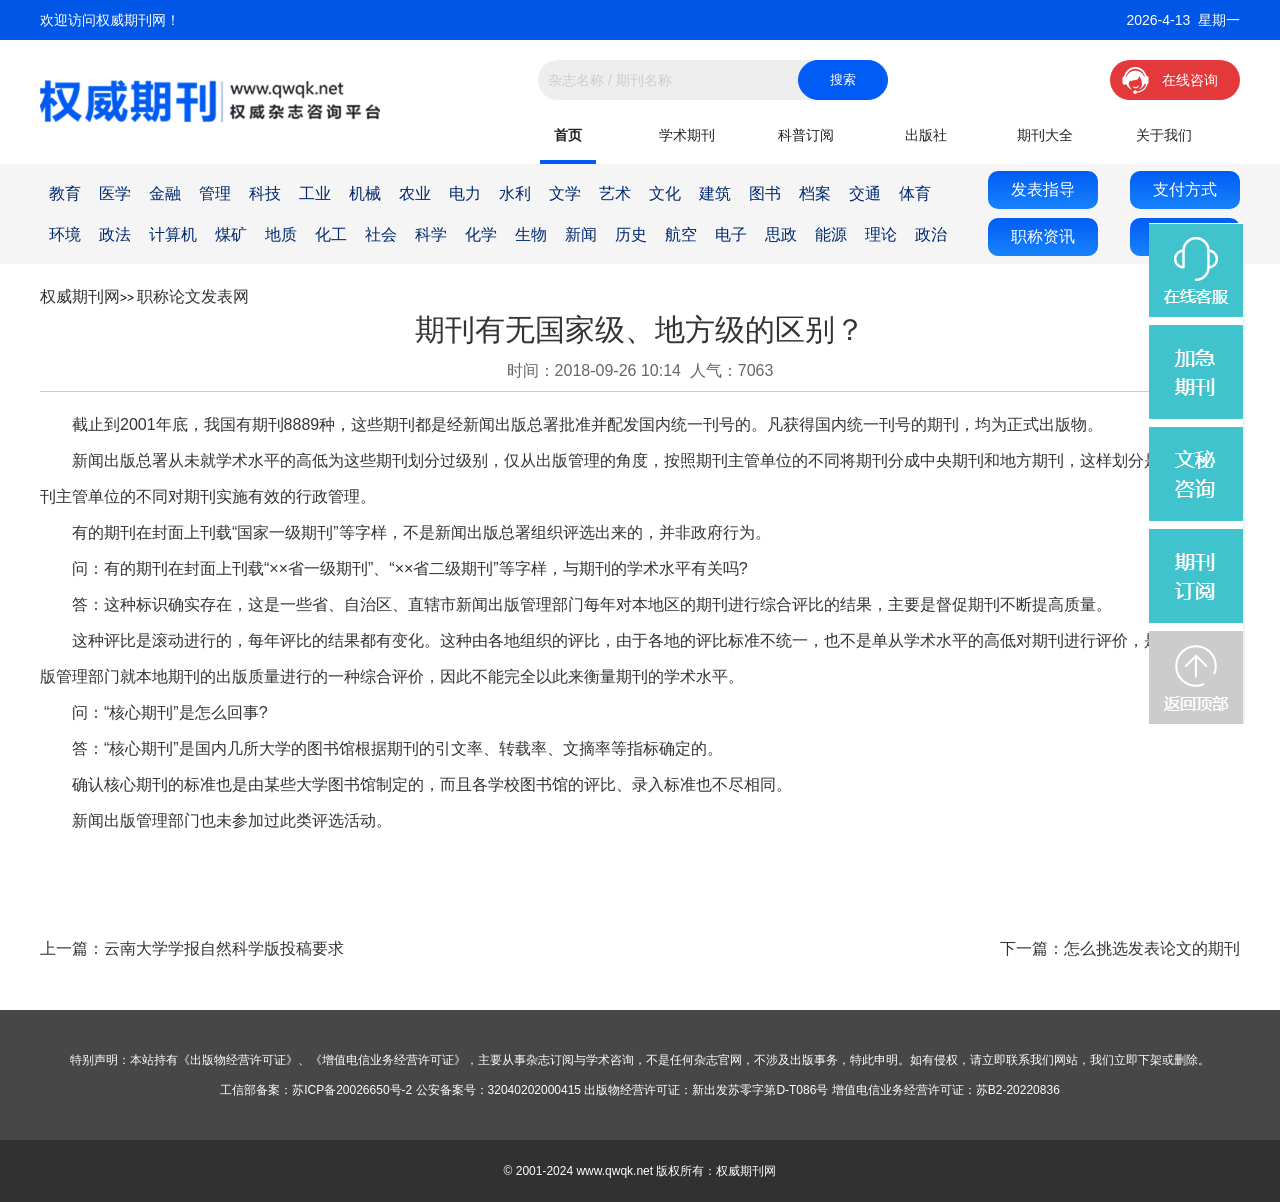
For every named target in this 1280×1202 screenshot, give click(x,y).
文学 (565, 193)
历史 (631, 234)
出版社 (926, 135)
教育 (65, 193)
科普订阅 (806, 135)
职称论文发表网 (193, 296)
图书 (765, 193)
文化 (665, 193)
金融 (165, 193)
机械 (365, 193)
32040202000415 (534, 1090)
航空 (681, 234)
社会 (381, 234)
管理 (215, 193)
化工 (331, 234)
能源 (831, 234)
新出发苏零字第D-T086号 (760, 1090)
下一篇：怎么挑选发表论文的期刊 (1120, 948)
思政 (781, 234)
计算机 (173, 234)
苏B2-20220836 (1018, 1090)
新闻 (581, 234)
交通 (865, 193)
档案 (815, 193)
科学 (431, 234)
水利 (515, 193)
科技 (265, 193)
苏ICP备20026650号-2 (352, 1090)
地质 (281, 234)
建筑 (715, 193)
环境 (65, 234)
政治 (931, 234)
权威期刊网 (80, 296)
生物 (531, 234)
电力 (465, 193)
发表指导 (1043, 189)
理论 (881, 234)
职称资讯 (1043, 236)
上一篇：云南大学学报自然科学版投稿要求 (192, 948)
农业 (415, 193)
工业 (315, 193)
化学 (481, 234)
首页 (568, 135)
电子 (731, 234)
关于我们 (1164, 135)
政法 (115, 234)
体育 (915, 193)
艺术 (615, 193)
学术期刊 (687, 135)
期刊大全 (1045, 135)
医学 (115, 193)
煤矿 (231, 234)
